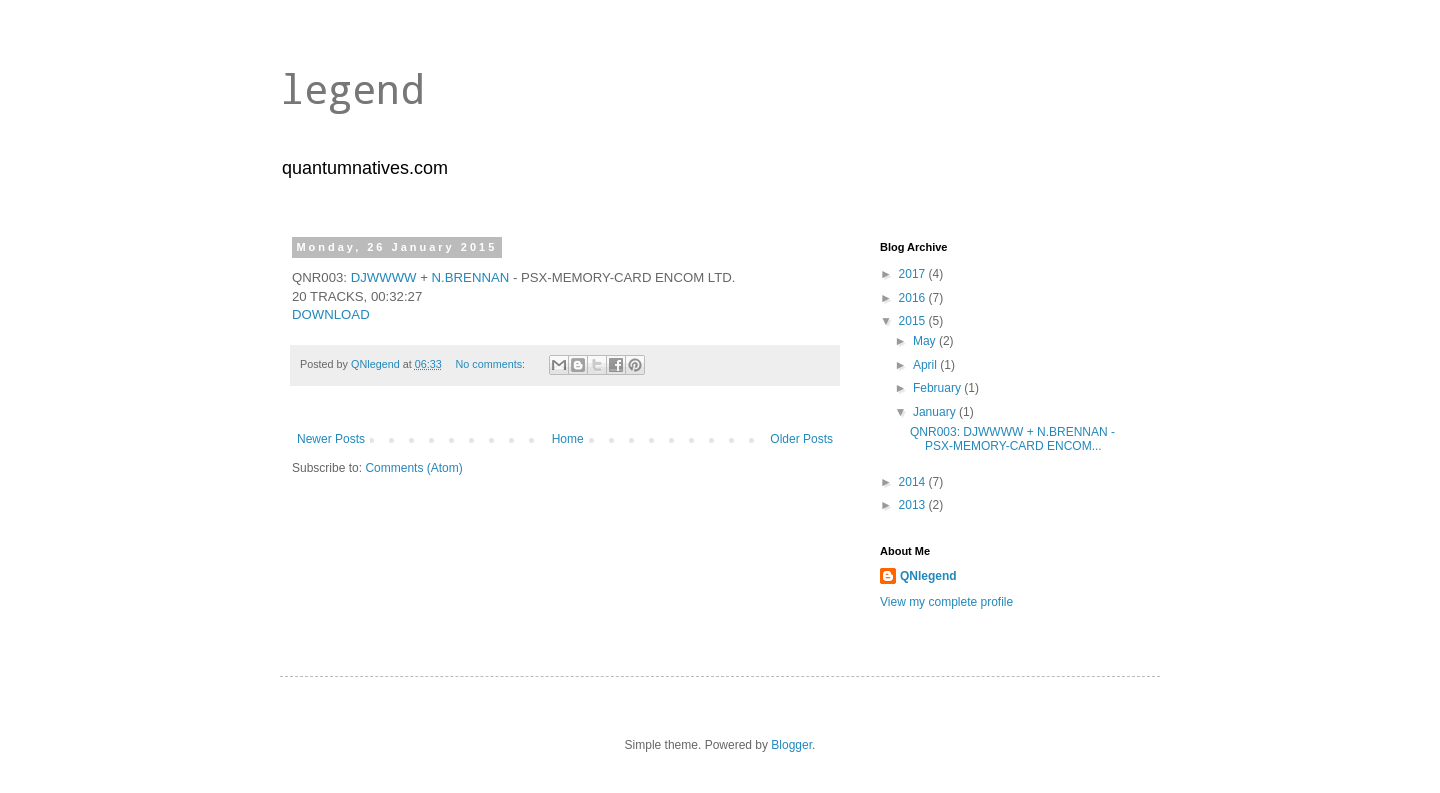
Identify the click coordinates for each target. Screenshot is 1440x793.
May (926, 341)
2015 (914, 321)
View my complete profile (946, 602)
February (938, 388)
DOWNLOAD (331, 314)
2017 (914, 274)
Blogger (791, 745)
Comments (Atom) (413, 468)
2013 (914, 505)
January (936, 412)
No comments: (492, 364)
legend (352, 88)
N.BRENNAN (471, 277)
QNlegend (928, 576)
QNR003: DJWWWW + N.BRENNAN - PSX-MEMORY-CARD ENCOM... (1012, 439)
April (926, 365)
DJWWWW (384, 277)
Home (568, 439)
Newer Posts (331, 439)
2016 (914, 298)
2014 (914, 482)
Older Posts (801, 439)
